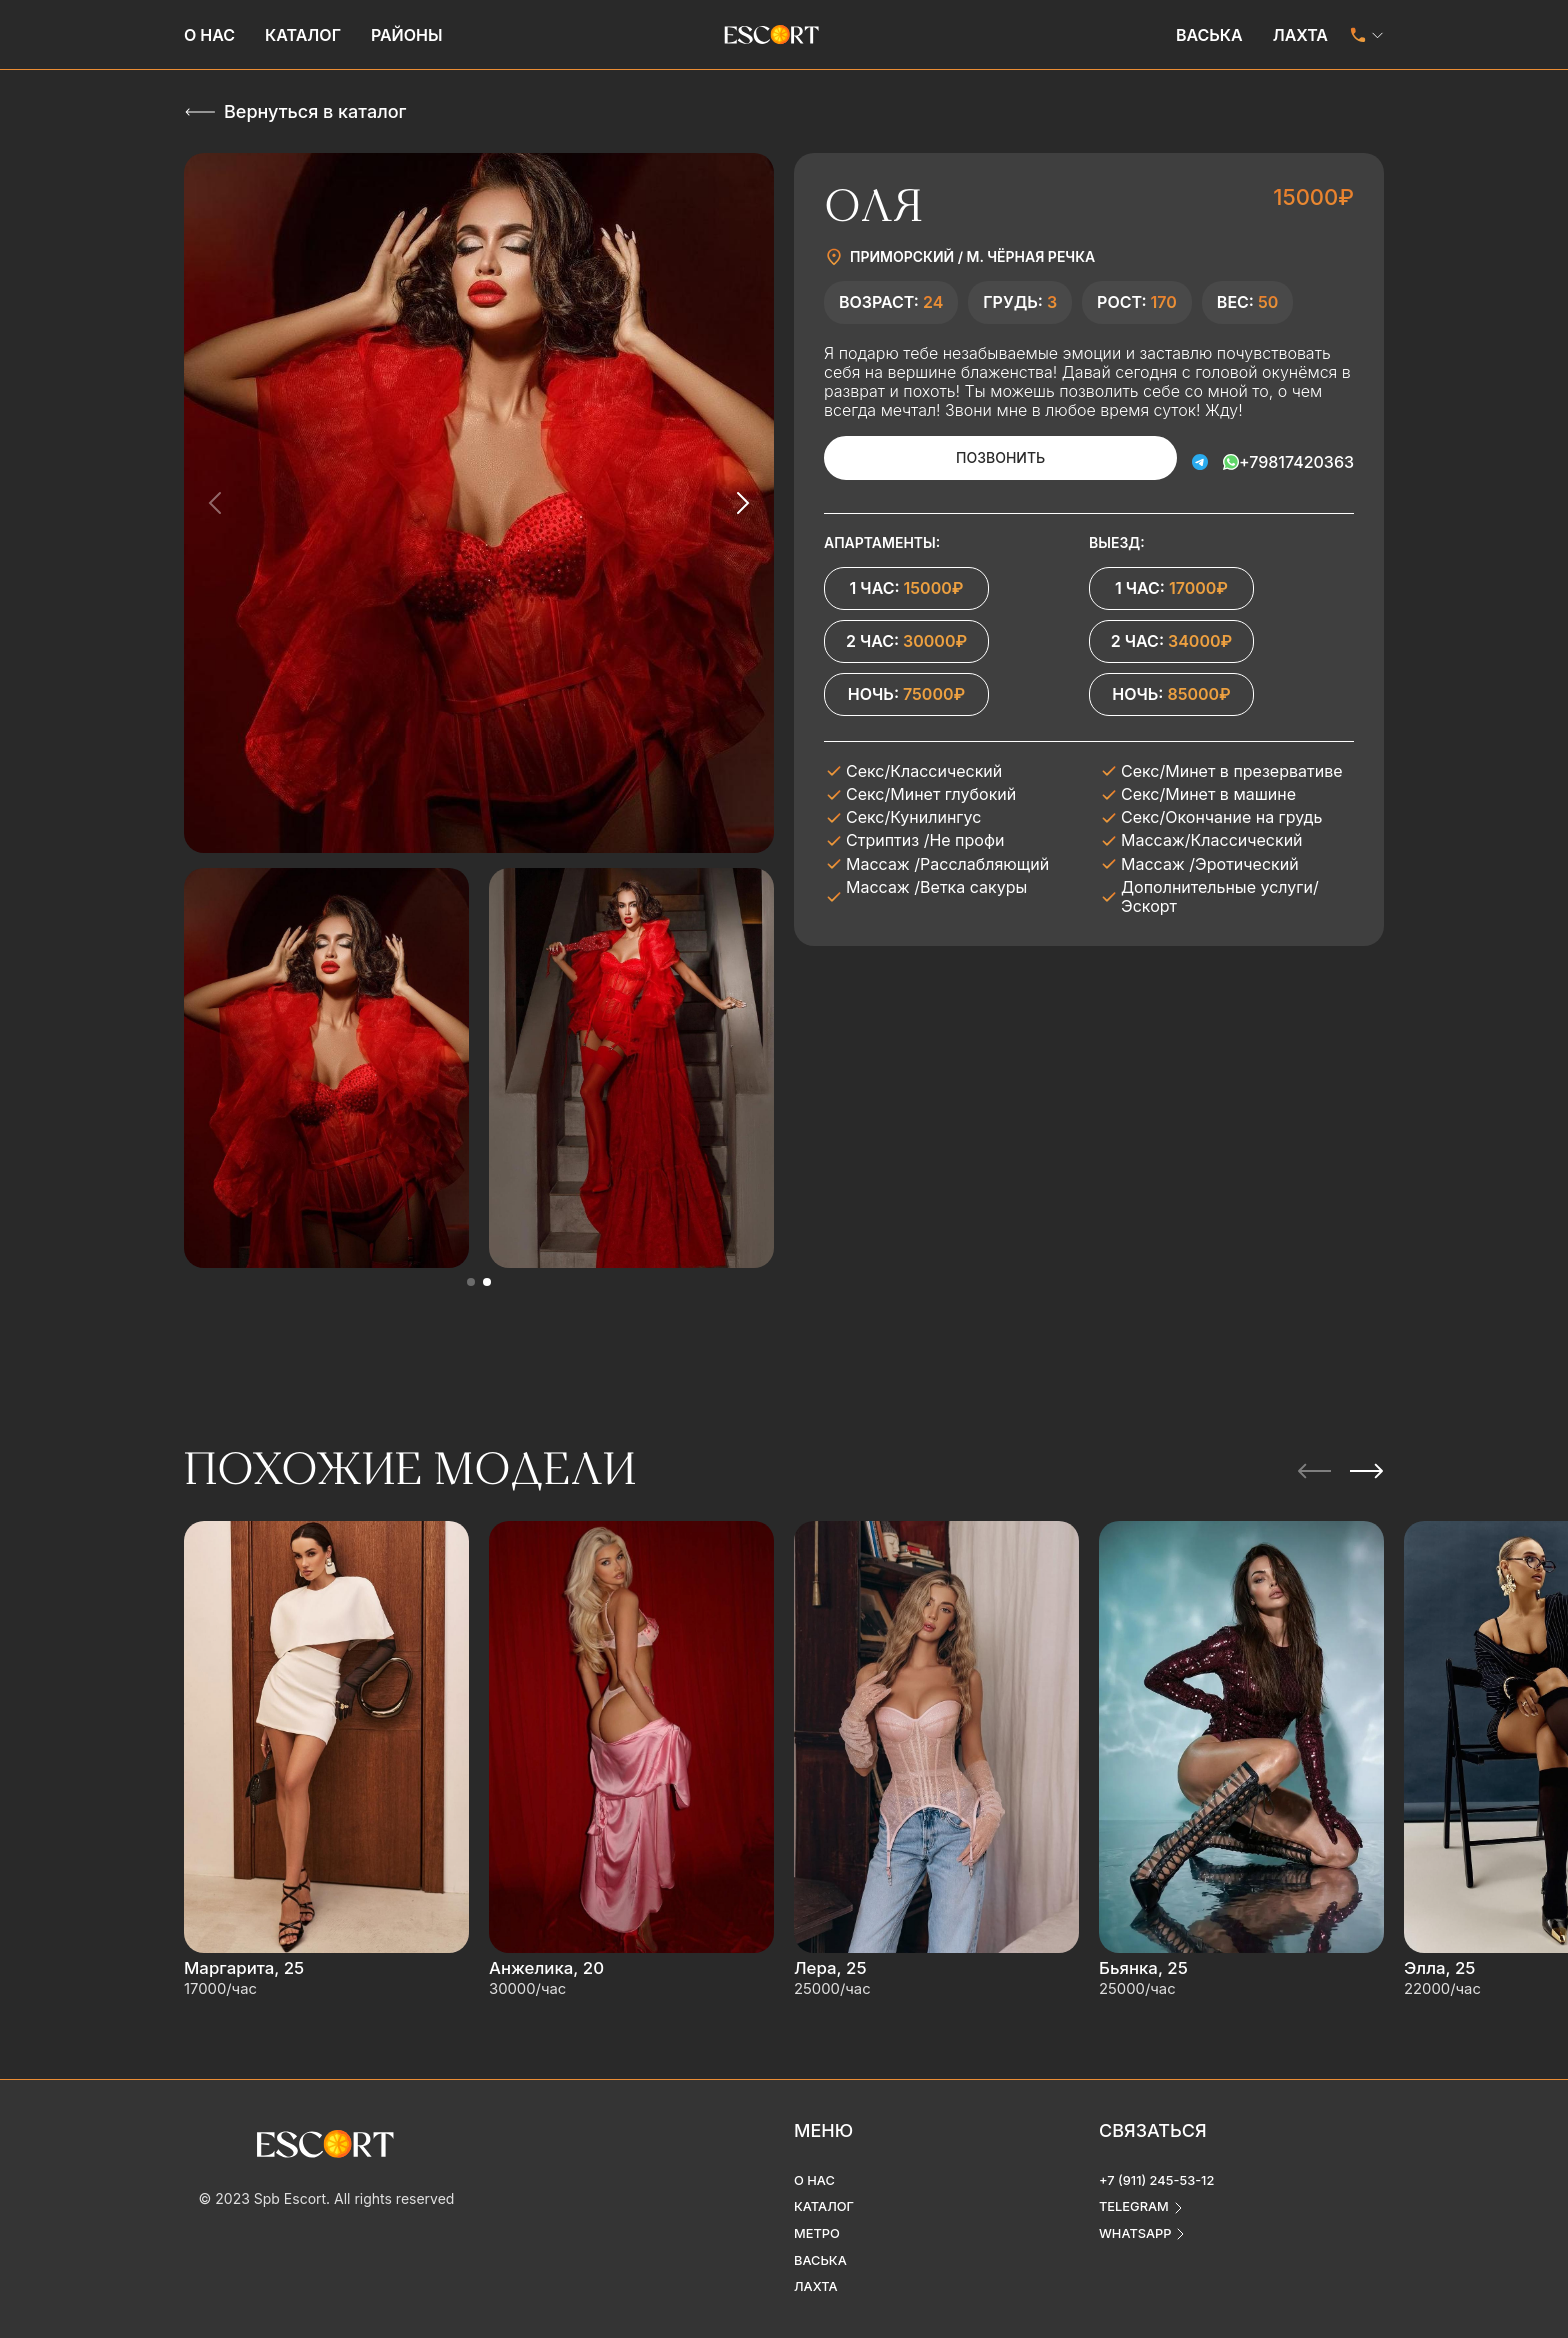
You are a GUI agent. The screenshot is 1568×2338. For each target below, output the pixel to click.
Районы (407, 35)
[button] (471, 1282)
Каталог (303, 35)
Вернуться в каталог (315, 111)
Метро (819, 2211)
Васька (1209, 35)
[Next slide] (742, 503)
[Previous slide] (216, 503)
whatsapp (1138, 2211)
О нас (209, 35)
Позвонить (973, 457)
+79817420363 (1296, 457)
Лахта (1300, 35)
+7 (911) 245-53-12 (1162, 2155)
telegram (1137, 2183)
